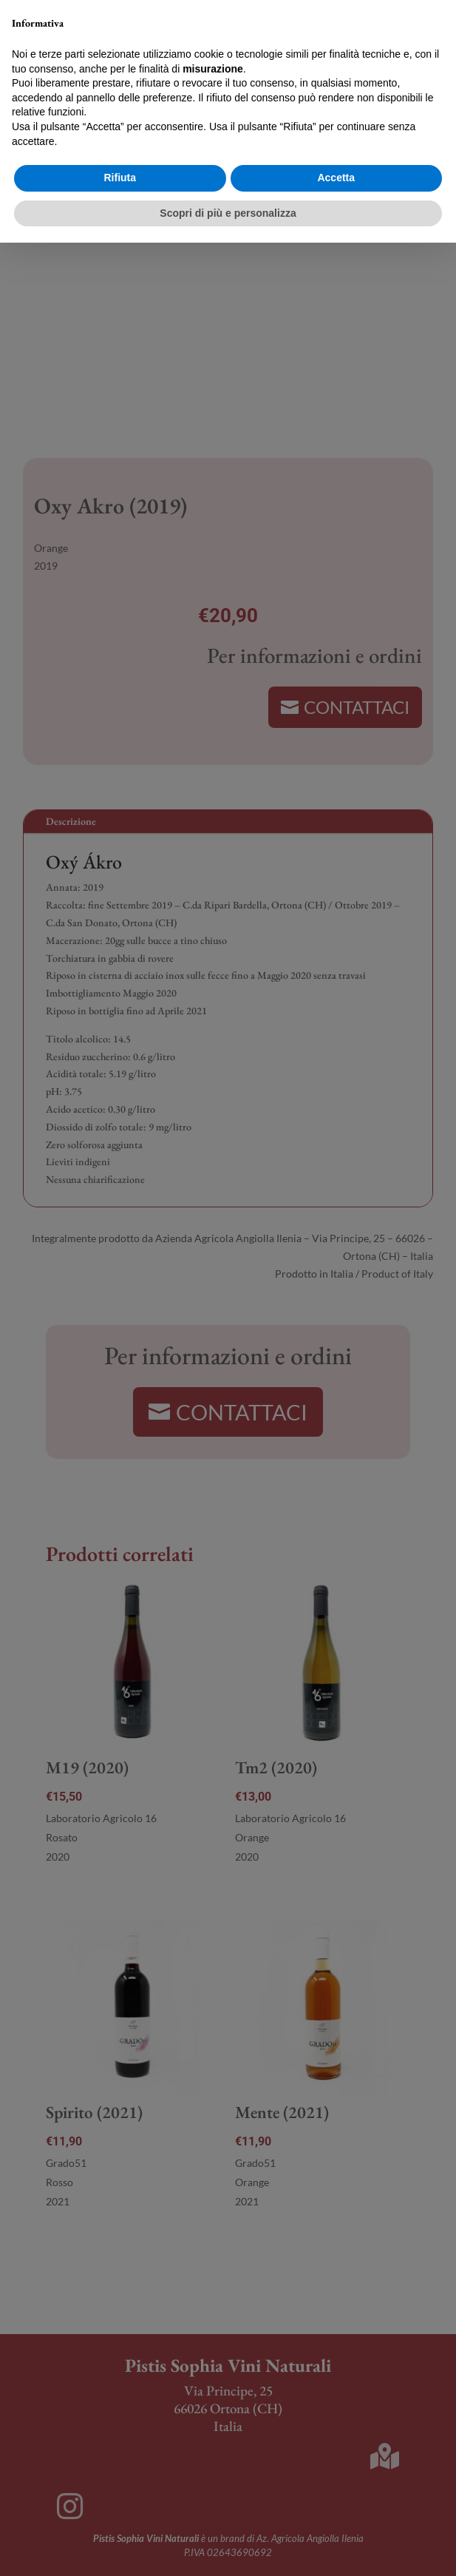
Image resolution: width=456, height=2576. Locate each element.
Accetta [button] (336, 2511)
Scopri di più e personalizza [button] (228, 2546)
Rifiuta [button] (119, 2511)
